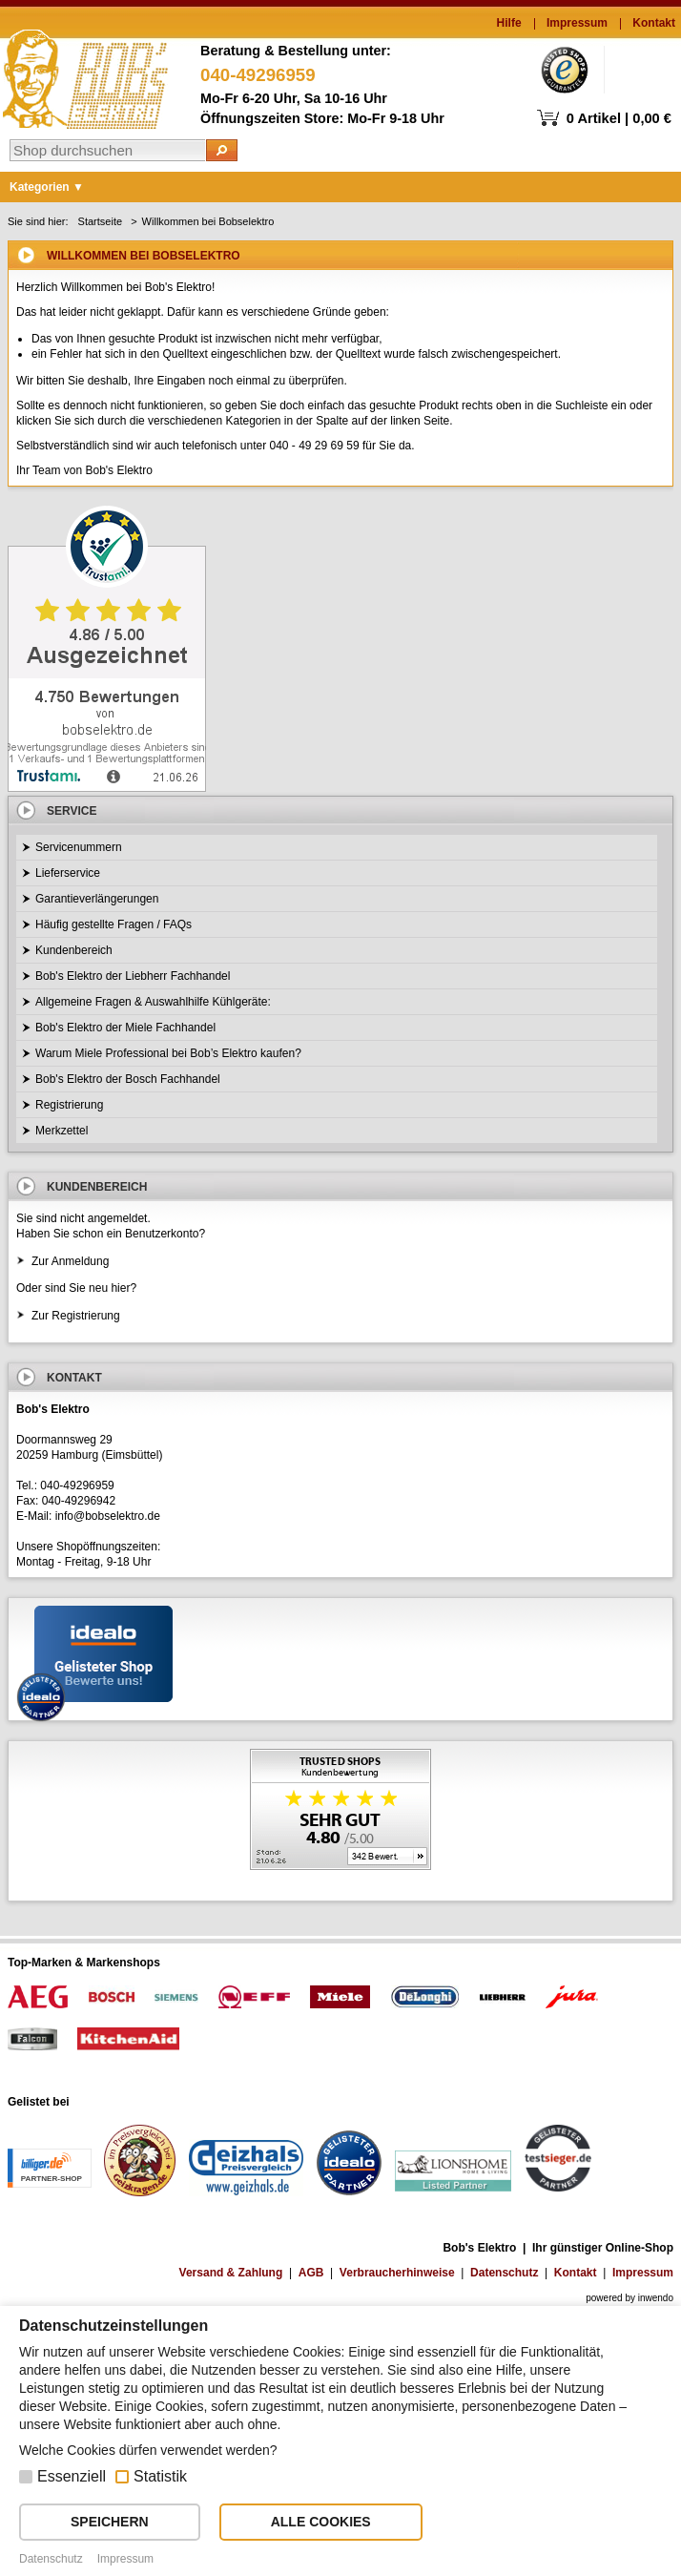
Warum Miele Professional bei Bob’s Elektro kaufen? (168, 1053)
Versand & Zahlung (231, 2272)
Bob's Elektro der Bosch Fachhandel (127, 1079)
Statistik (160, 2476)
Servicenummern (78, 847)
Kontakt (653, 23)
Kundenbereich (74, 950)
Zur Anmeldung (70, 1261)
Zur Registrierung (75, 1315)
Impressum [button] (125, 2559)
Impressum (577, 23)
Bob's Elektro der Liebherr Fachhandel (132, 976)
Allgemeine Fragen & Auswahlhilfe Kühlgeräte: (153, 1001)
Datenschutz (504, 2272)
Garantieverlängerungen (96, 898)
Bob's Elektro (85, 74)
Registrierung (69, 1104)
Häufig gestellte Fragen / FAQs (113, 924)
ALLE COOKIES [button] (321, 2521)
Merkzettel (61, 1130)
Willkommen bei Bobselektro (208, 221)
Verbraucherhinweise (397, 2272)
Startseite (100, 221)
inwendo (655, 2298)
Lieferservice (67, 873)
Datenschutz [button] (51, 2559)
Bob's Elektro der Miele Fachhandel (125, 1027)
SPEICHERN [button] (110, 2521)
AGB (311, 2272)
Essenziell (71, 2476)
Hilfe (509, 23)
